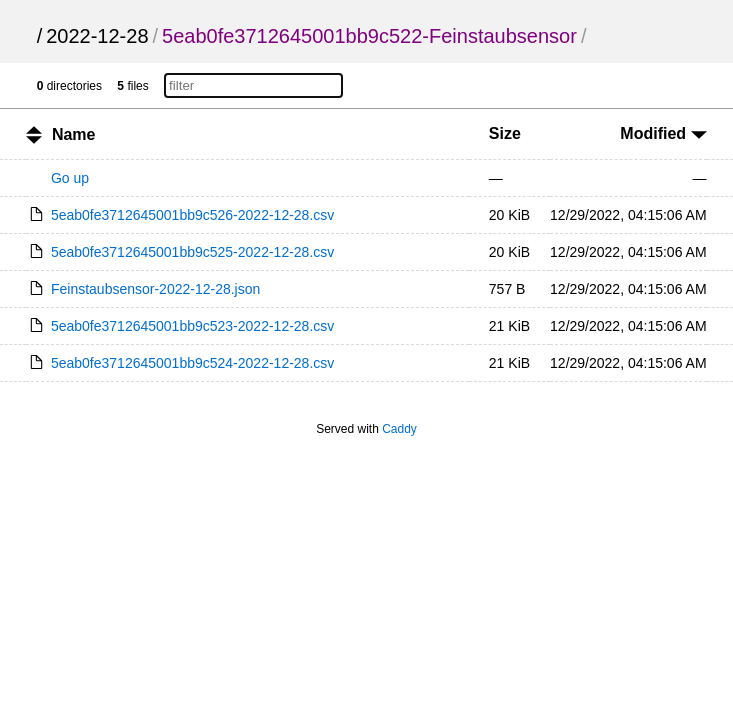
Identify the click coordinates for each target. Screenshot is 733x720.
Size (505, 133)
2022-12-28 (97, 36)
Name (74, 134)
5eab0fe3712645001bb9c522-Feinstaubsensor (369, 36)
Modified (663, 133)
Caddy (399, 429)
